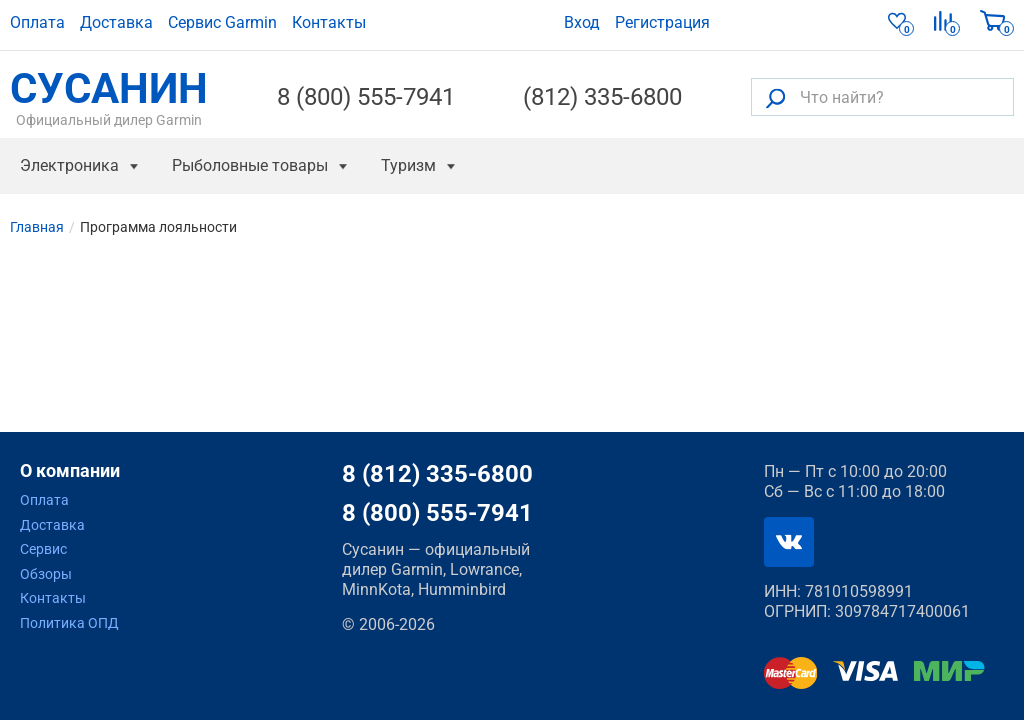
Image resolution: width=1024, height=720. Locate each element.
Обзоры (46, 574)
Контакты (329, 22)
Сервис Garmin (222, 22)
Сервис (43, 549)
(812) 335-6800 (602, 97)
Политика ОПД (69, 623)
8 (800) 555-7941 (366, 97)
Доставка (116, 22)
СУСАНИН (109, 97)
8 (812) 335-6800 (437, 474)
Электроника (69, 165)
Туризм (408, 165)
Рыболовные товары (250, 165)
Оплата (37, 22)
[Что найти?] (882, 97)
